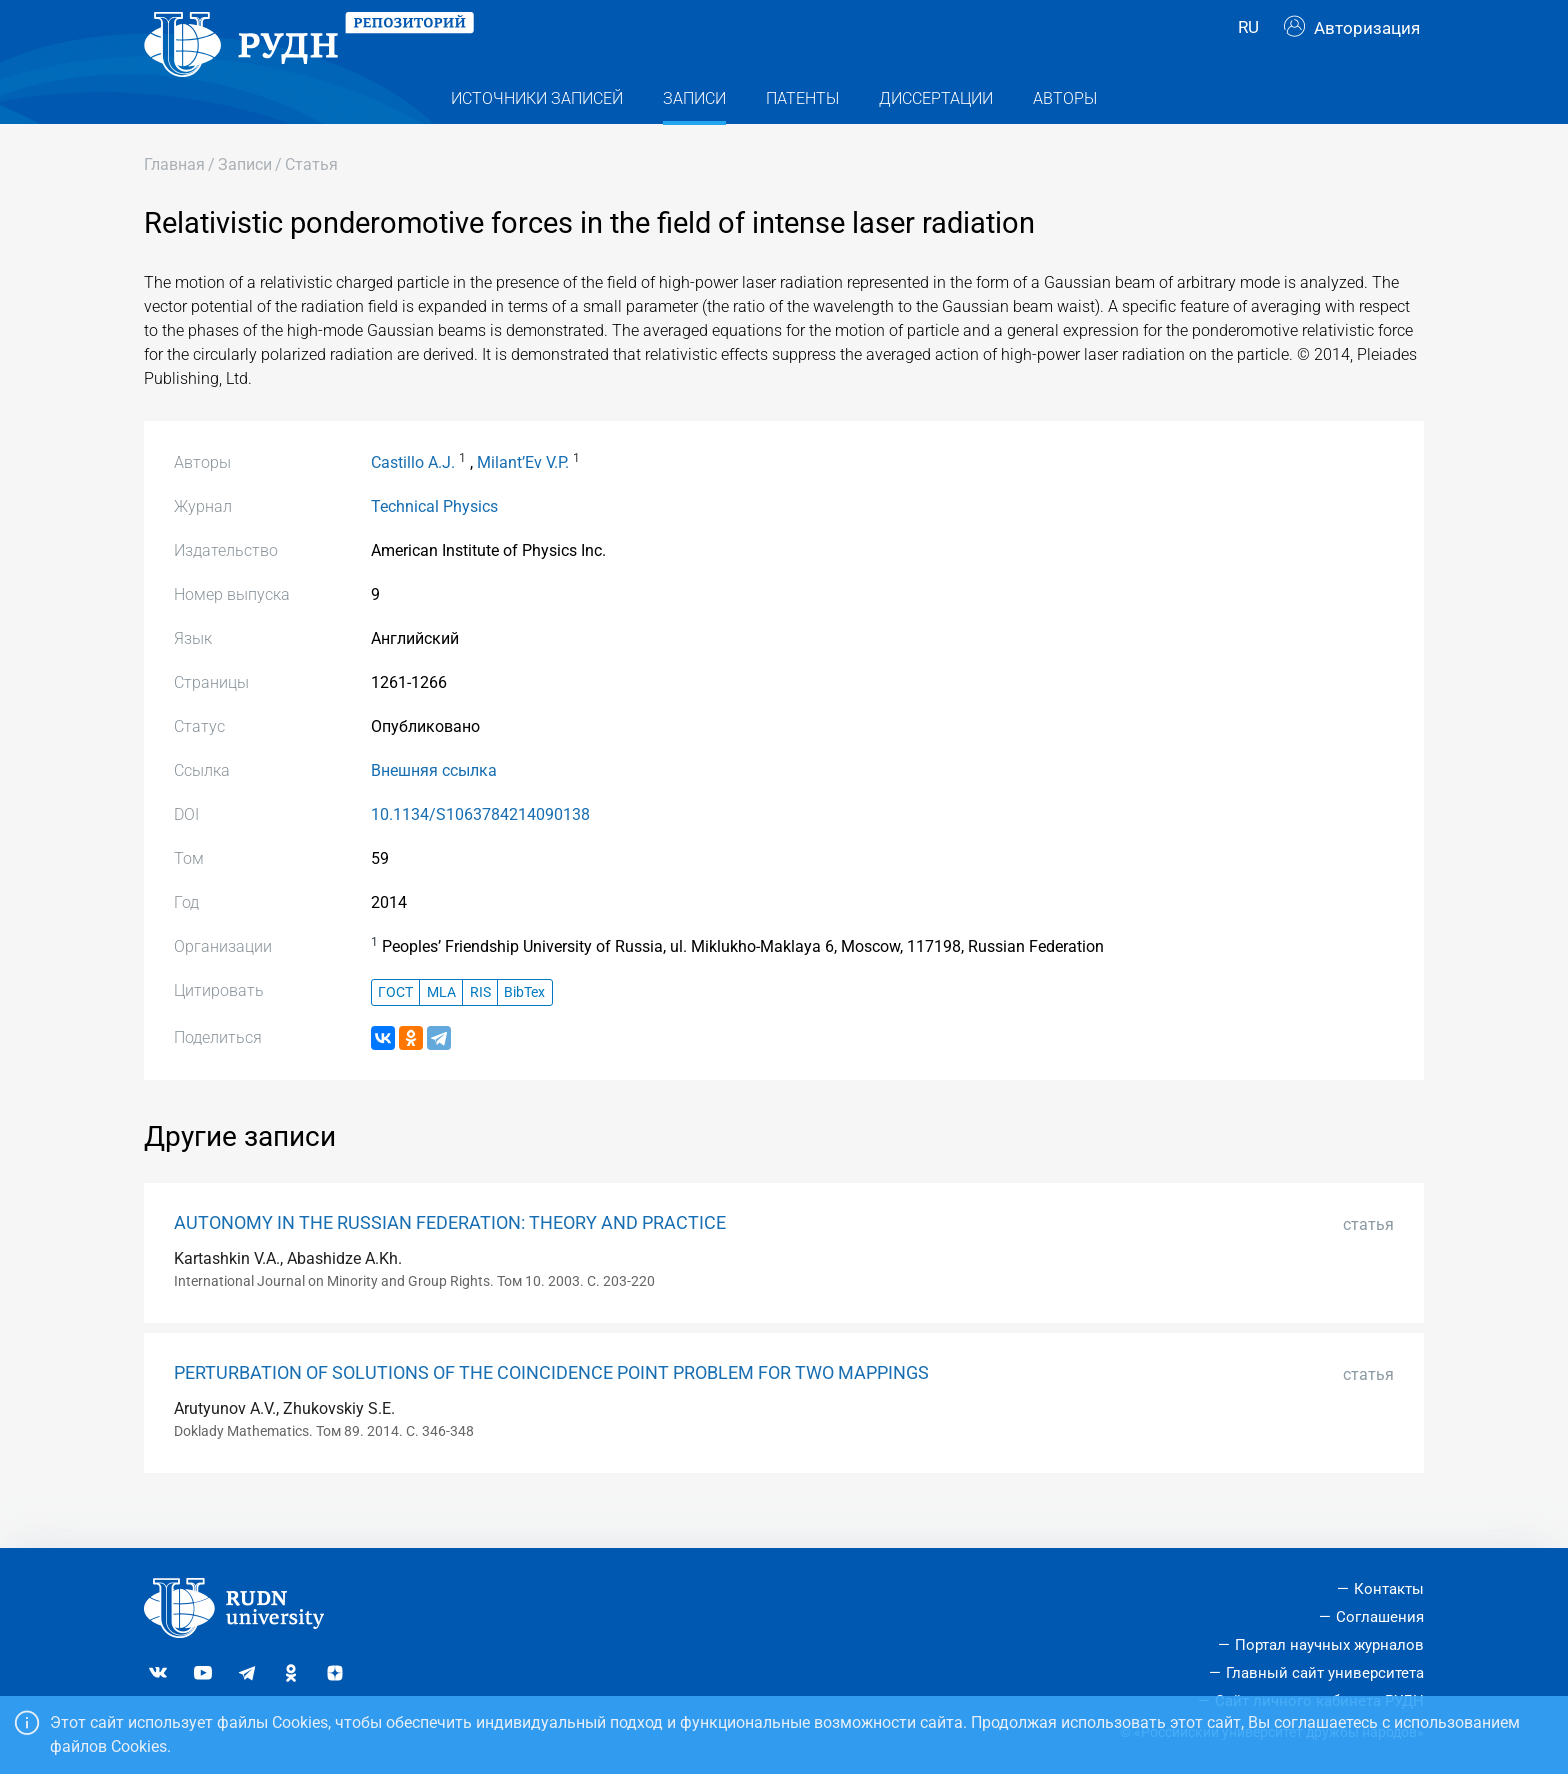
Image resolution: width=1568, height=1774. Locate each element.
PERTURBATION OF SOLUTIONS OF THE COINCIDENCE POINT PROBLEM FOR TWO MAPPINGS (551, 1409)
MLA (441, 1027)
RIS (480, 1027)
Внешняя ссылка (434, 806)
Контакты (1389, 1589)
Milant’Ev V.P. (523, 498)
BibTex (524, 1027)
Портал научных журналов (1329, 1645)
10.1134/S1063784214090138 (480, 850)
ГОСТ (395, 1027)
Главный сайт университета (1325, 1673)
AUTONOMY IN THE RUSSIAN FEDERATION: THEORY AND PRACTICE (450, 1259)
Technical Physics (434, 542)
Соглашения (1380, 1617)
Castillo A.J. (413, 498)
